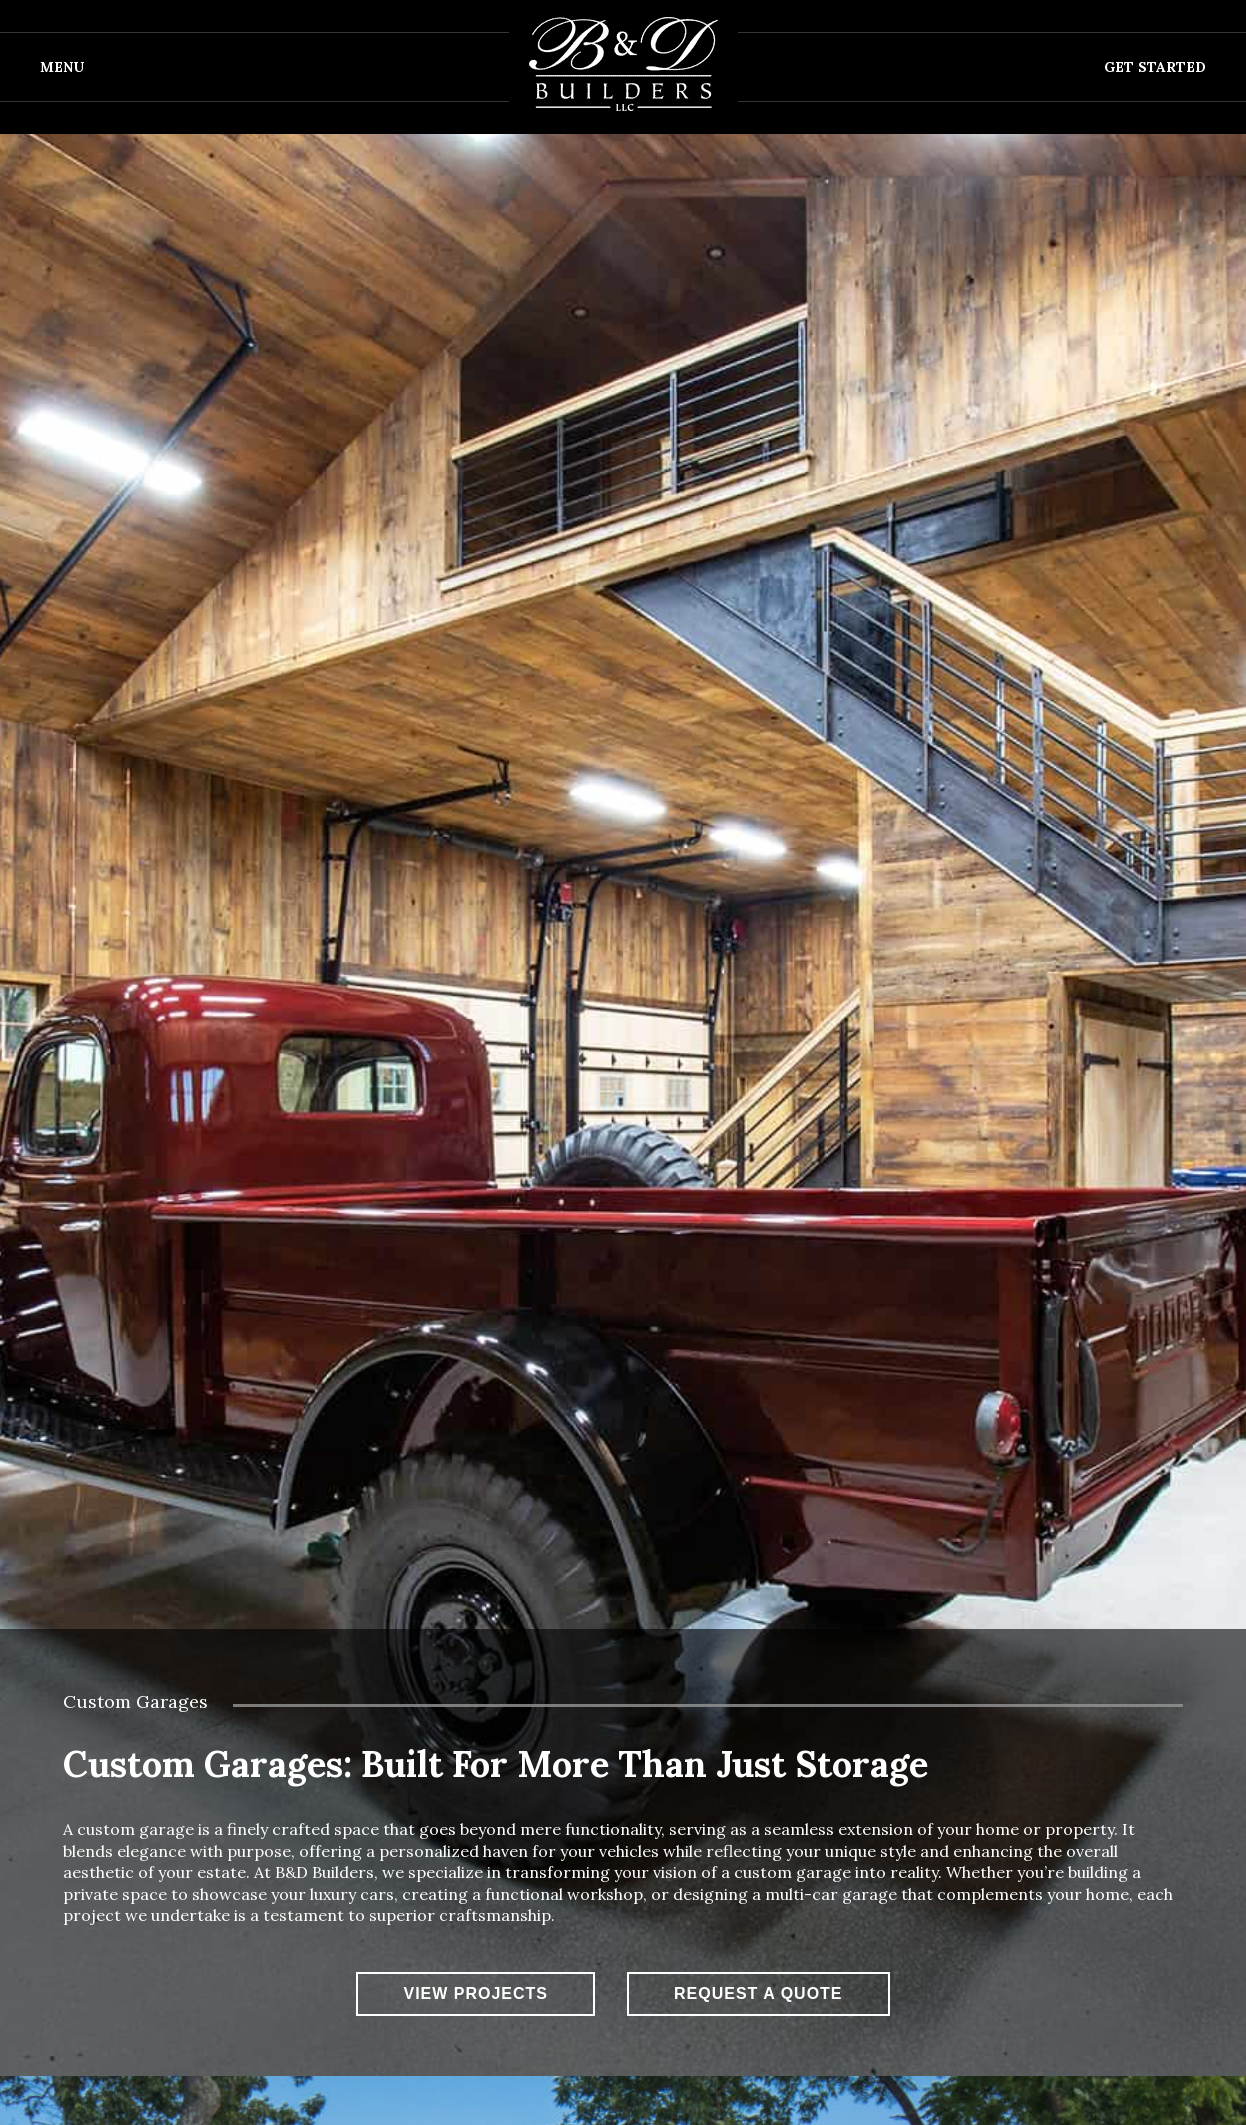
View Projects (475, 1993)
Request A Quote (758, 1993)
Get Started (1155, 67)
